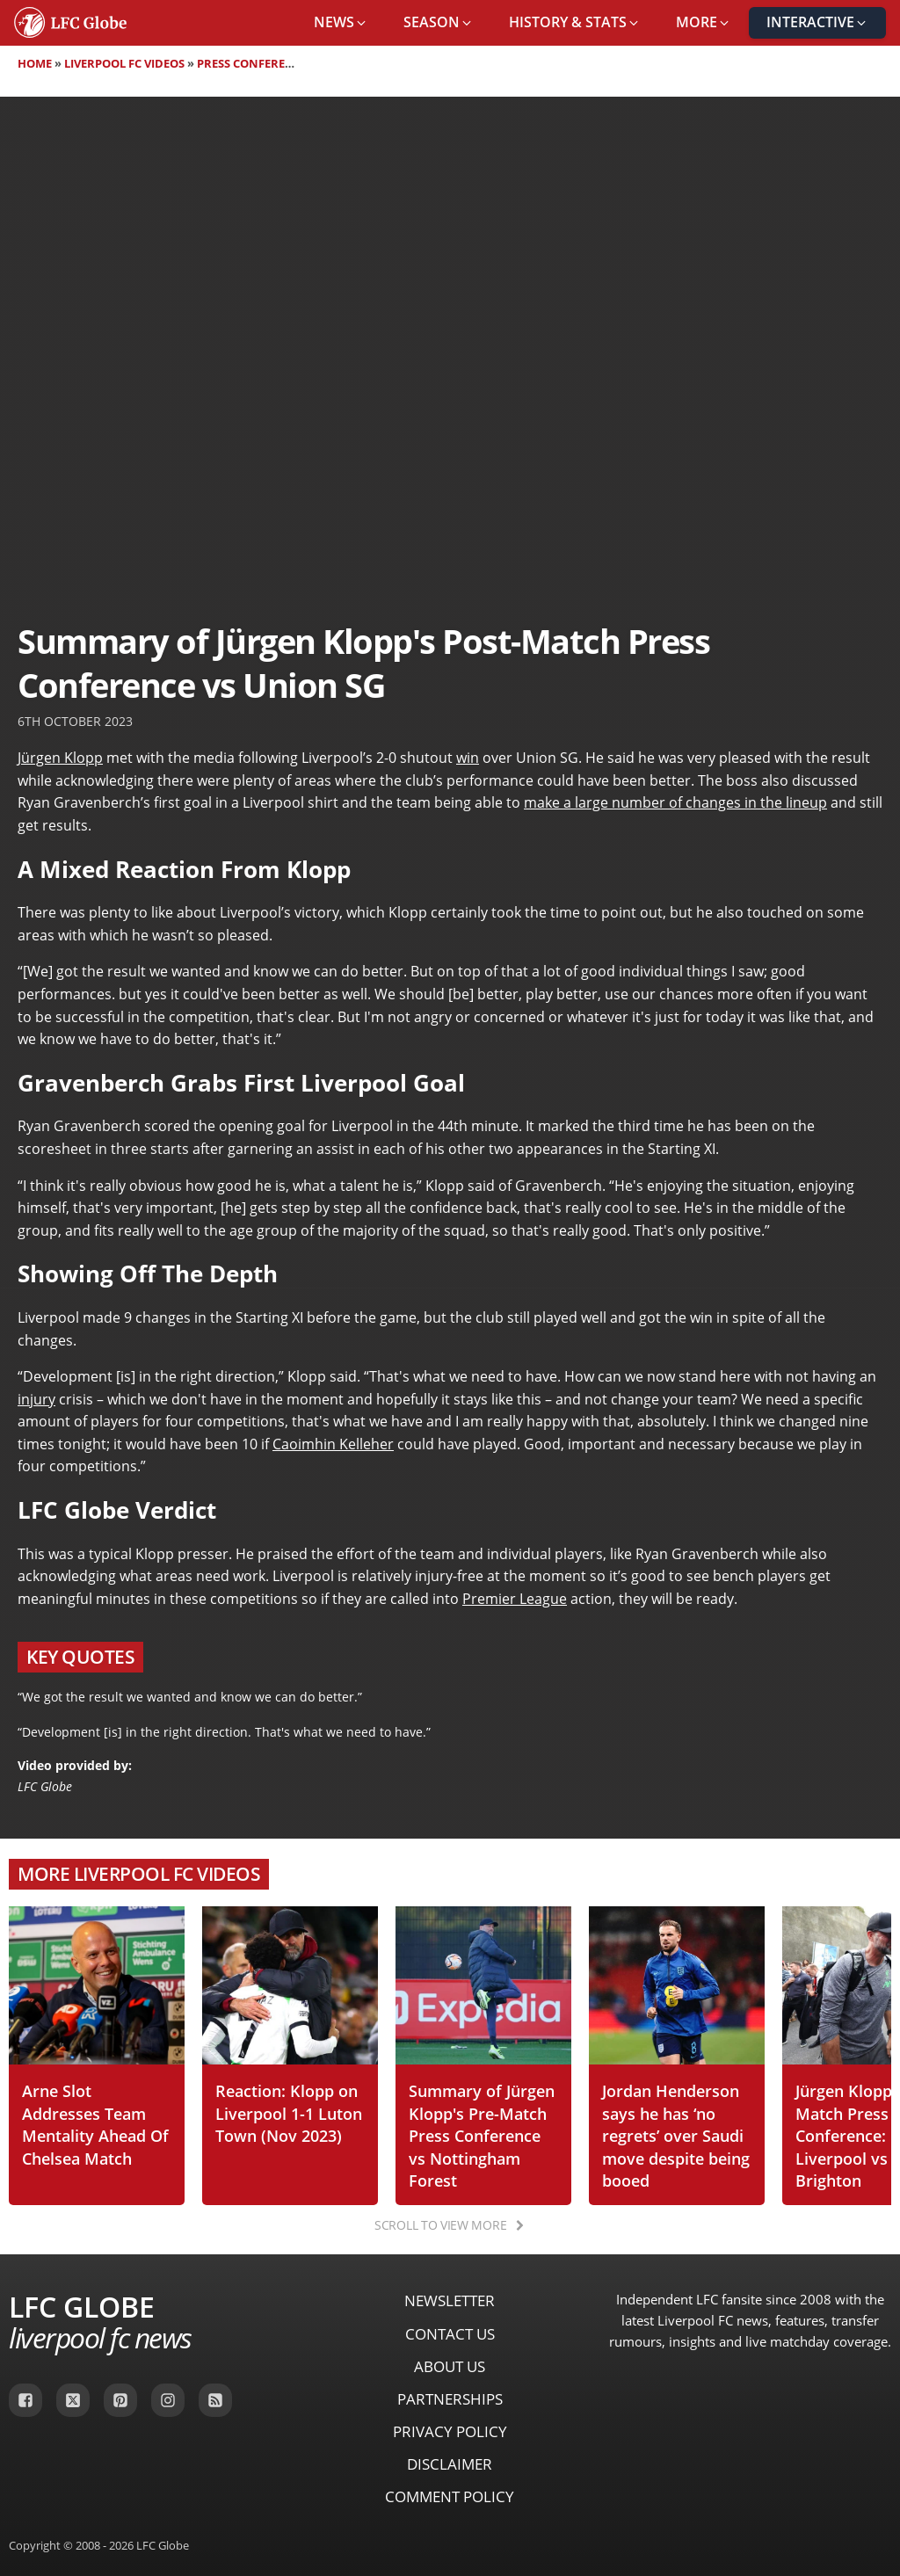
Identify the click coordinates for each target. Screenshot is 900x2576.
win (467, 757)
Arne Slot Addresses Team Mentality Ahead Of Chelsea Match (95, 2124)
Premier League (514, 1598)
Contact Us (450, 2334)
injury (36, 1399)
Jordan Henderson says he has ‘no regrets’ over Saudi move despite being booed (676, 2135)
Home (35, 63)
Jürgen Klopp (60, 757)
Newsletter (449, 2300)
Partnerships (450, 2399)
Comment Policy (449, 2496)
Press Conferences (255, 63)
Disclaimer (449, 2464)
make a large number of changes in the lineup (675, 802)
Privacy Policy (450, 2431)
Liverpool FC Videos (124, 63)
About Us (449, 2366)
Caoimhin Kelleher (333, 1444)
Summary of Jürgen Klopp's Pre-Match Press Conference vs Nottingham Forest (482, 2135)
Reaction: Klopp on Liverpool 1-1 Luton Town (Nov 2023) (288, 2112)
